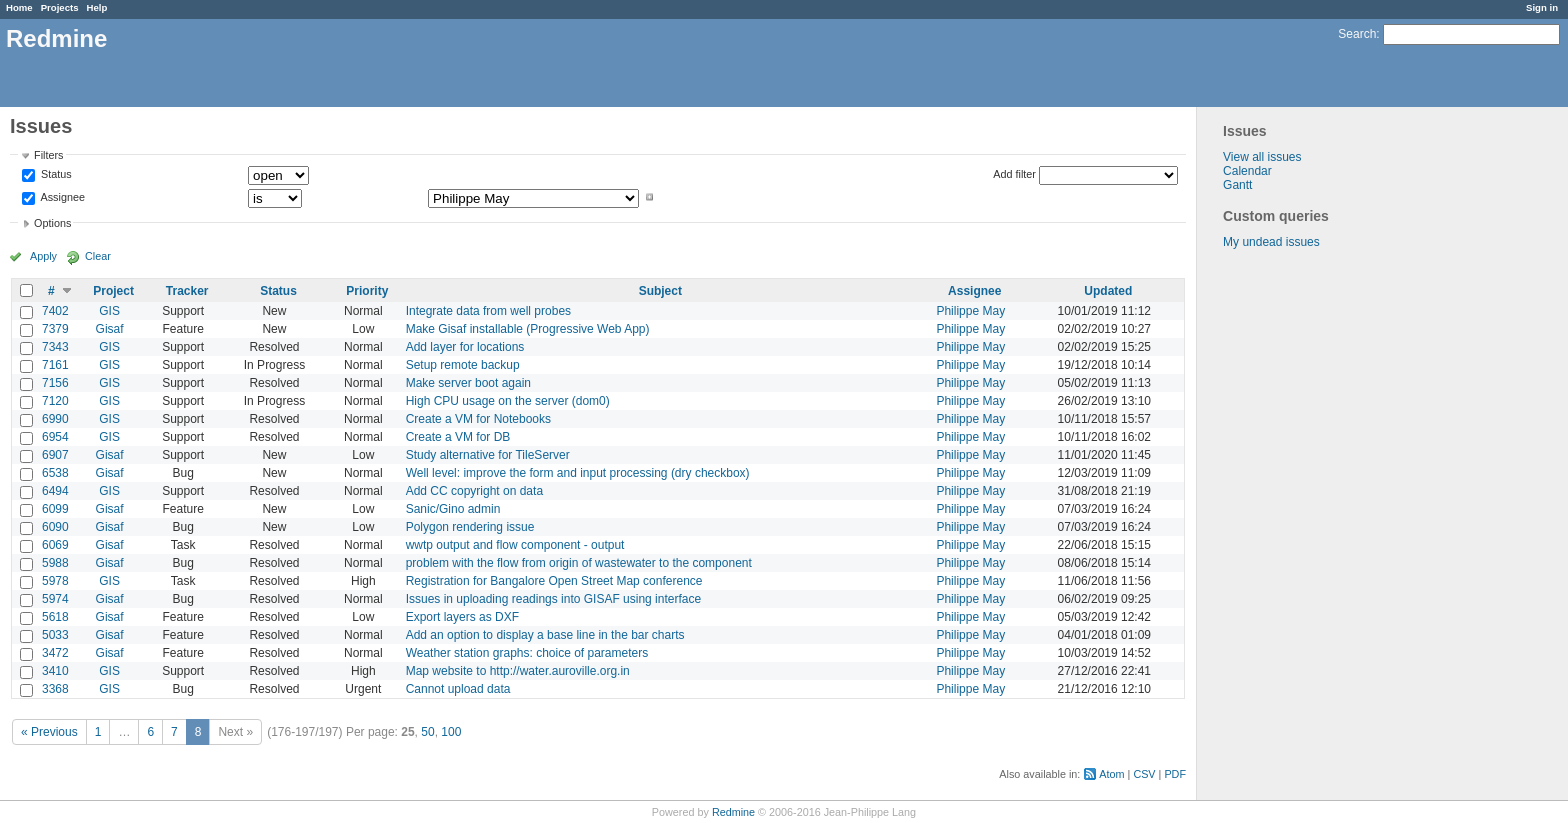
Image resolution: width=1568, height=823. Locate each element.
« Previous (49, 732)
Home (19, 7)
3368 (55, 689)
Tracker (187, 291)
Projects (60, 7)
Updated (1108, 291)
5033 (55, 635)
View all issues (1262, 157)
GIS (109, 311)
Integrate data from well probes (488, 311)
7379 (55, 329)
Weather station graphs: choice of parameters (527, 653)
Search (1357, 34)
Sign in (1542, 7)
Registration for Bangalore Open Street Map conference (554, 581)
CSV (1144, 774)
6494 (55, 491)
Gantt (1237, 185)
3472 (55, 653)
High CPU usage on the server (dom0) (508, 401)
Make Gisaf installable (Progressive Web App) (528, 329)
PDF (1175, 774)
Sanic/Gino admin (453, 509)
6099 (55, 509)
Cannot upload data (458, 689)
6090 (55, 527)
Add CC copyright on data (474, 491)
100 (451, 732)
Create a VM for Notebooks (478, 419)
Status (55, 175)
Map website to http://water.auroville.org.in (518, 671)
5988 (55, 563)
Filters (48, 155)
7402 (55, 311)
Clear (98, 256)
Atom (1111, 774)
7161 (55, 365)
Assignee (61, 197)
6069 (55, 545)
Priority (367, 291)
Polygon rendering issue (470, 527)
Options (52, 223)
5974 (55, 599)
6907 (55, 455)
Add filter (1014, 174)
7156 (55, 383)
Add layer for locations (465, 347)
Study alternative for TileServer (488, 455)
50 (427, 732)
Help (97, 7)
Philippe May (970, 311)
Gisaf (110, 329)
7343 (55, 347)
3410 (55, 671)
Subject (660, 291)
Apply (43, 256)
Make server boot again (468, 383)
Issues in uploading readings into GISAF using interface (554, 599)
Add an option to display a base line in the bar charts (545, 635)
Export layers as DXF (462, 617)
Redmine (733, 812)
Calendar (1247, 171)
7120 (55, 401)
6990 (55, 419)
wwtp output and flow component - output (515, 545)
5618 (55, 617)
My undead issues (1271, 242)
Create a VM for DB (458, 437)
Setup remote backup (463, 365)
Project (113, 291)
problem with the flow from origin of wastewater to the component (579, 563)
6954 (55, 437)
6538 (55, 473)
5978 (55, 581)
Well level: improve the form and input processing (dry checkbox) (578, 473)
